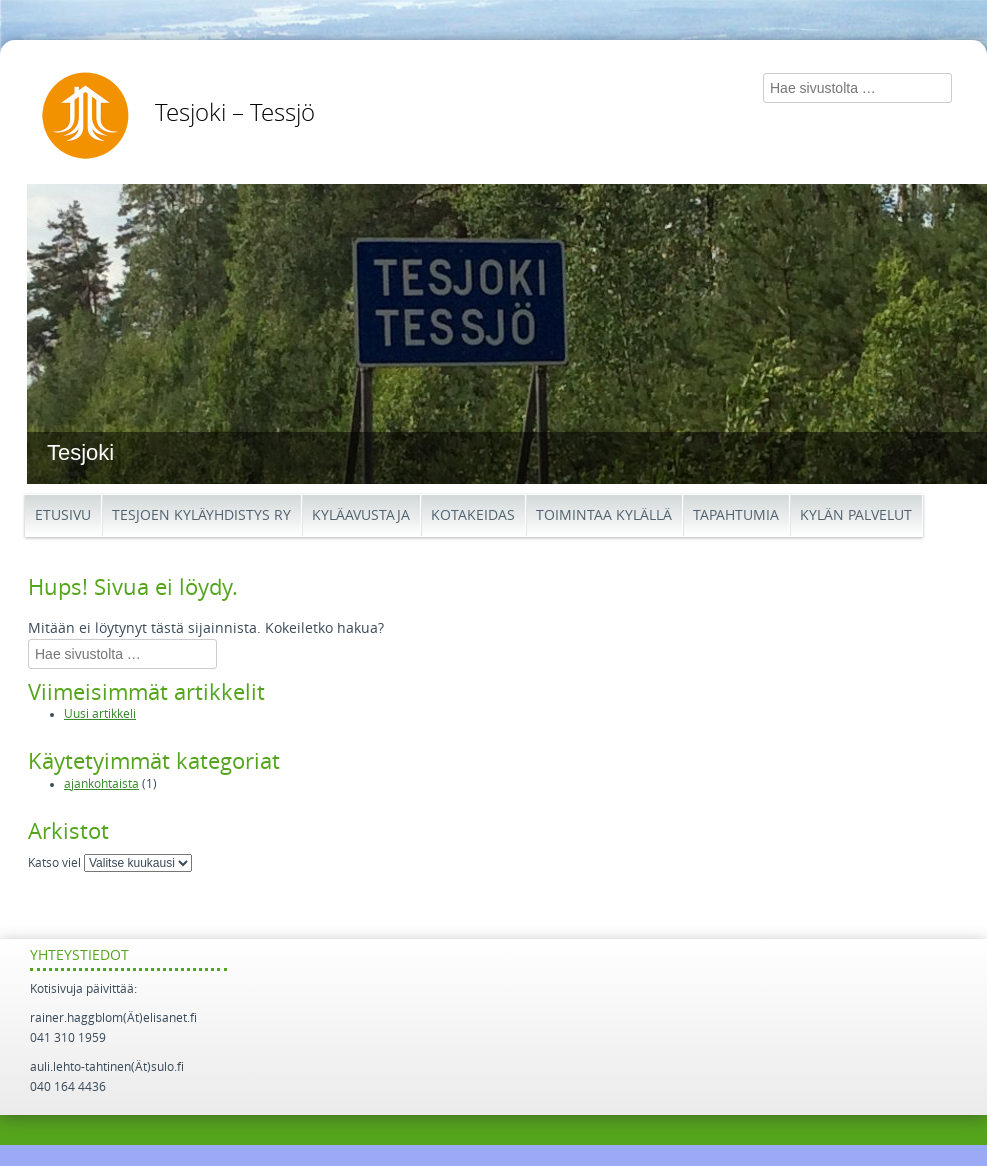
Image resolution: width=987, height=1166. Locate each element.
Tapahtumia (736, 515)
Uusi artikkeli (100, 714)
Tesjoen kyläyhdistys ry (201, 515)
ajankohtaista (101, 784)
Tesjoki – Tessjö (235, 113)
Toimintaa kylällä (604, 515)
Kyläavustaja (361, 515)
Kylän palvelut (856, 515)
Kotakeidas (473, 515)
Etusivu (63, 515)
